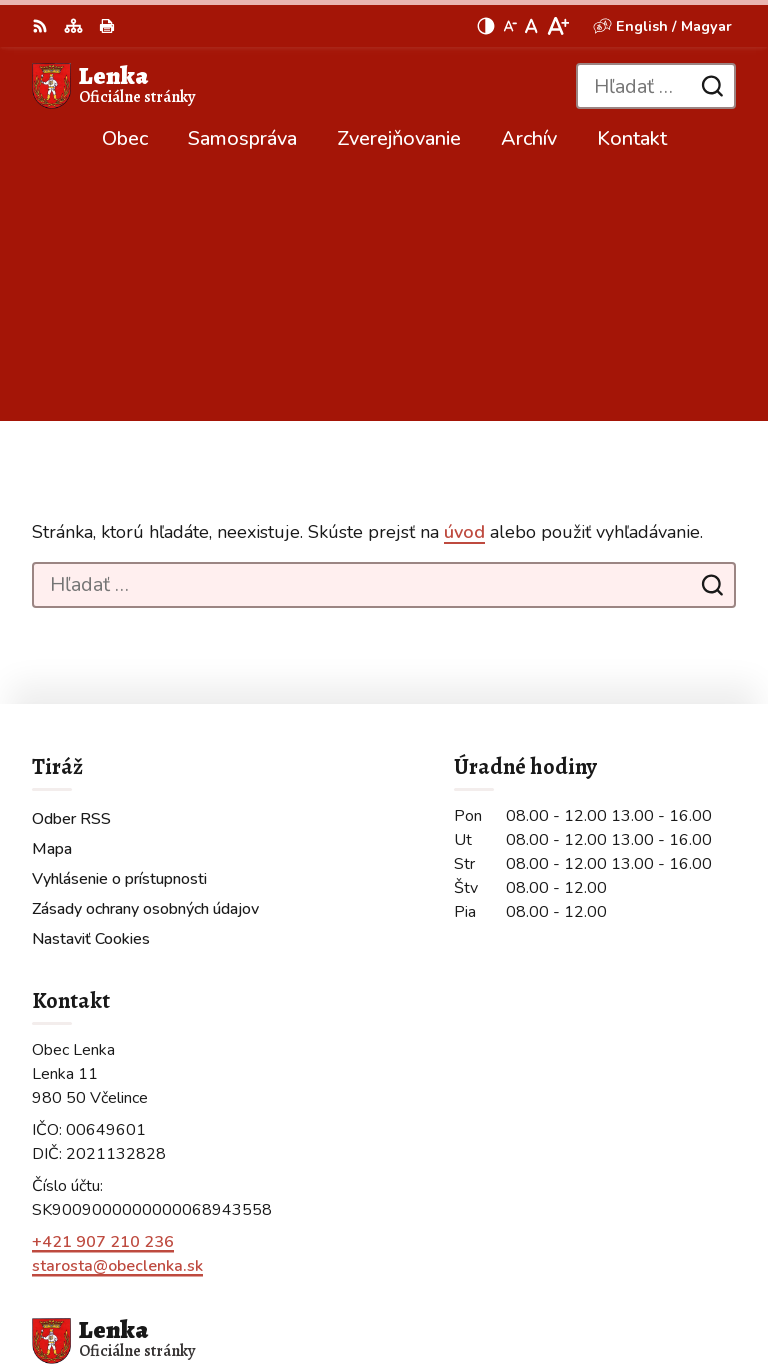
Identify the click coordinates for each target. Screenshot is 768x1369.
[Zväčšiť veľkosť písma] (557, 26)
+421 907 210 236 (103, 996)
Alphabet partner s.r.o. (299, 1260)
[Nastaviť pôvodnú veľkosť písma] (531, 26)
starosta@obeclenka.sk (117, 1020)
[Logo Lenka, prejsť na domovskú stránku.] (113, 86)
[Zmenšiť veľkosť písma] (510, 26)
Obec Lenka (265, 1287)
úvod (464, 287)
